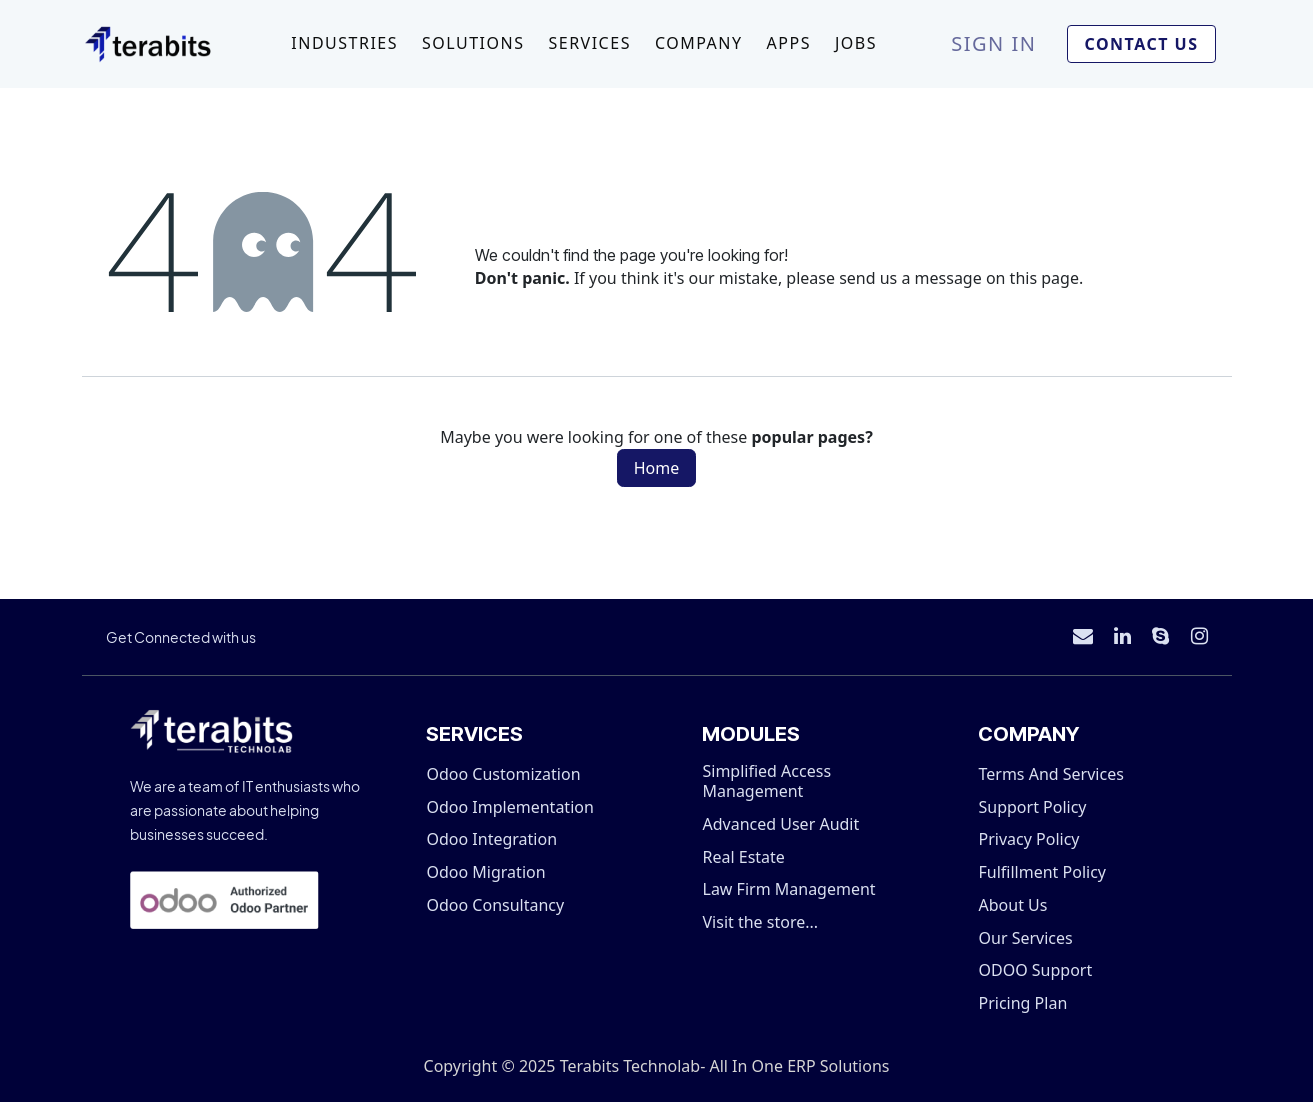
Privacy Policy (1029, 839)
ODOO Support (1036, 970)
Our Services (1026, 938)
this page (1044, 278)
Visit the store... (761, 922)
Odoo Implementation (510, 807)
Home (657, 468)
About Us (1013, 905)
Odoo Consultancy (496, 905)
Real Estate (744, 857)
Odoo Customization (504, 774)
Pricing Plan (1023, 1003)
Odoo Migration (486, 872)
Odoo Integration (492, 839)
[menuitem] (344, 44)
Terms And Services (1051, 774)
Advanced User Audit (781, 824)
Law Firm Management (789, 889)
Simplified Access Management (767, 781)
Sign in (993, 43)
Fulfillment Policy (1042, 872)
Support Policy (1033, 807)
